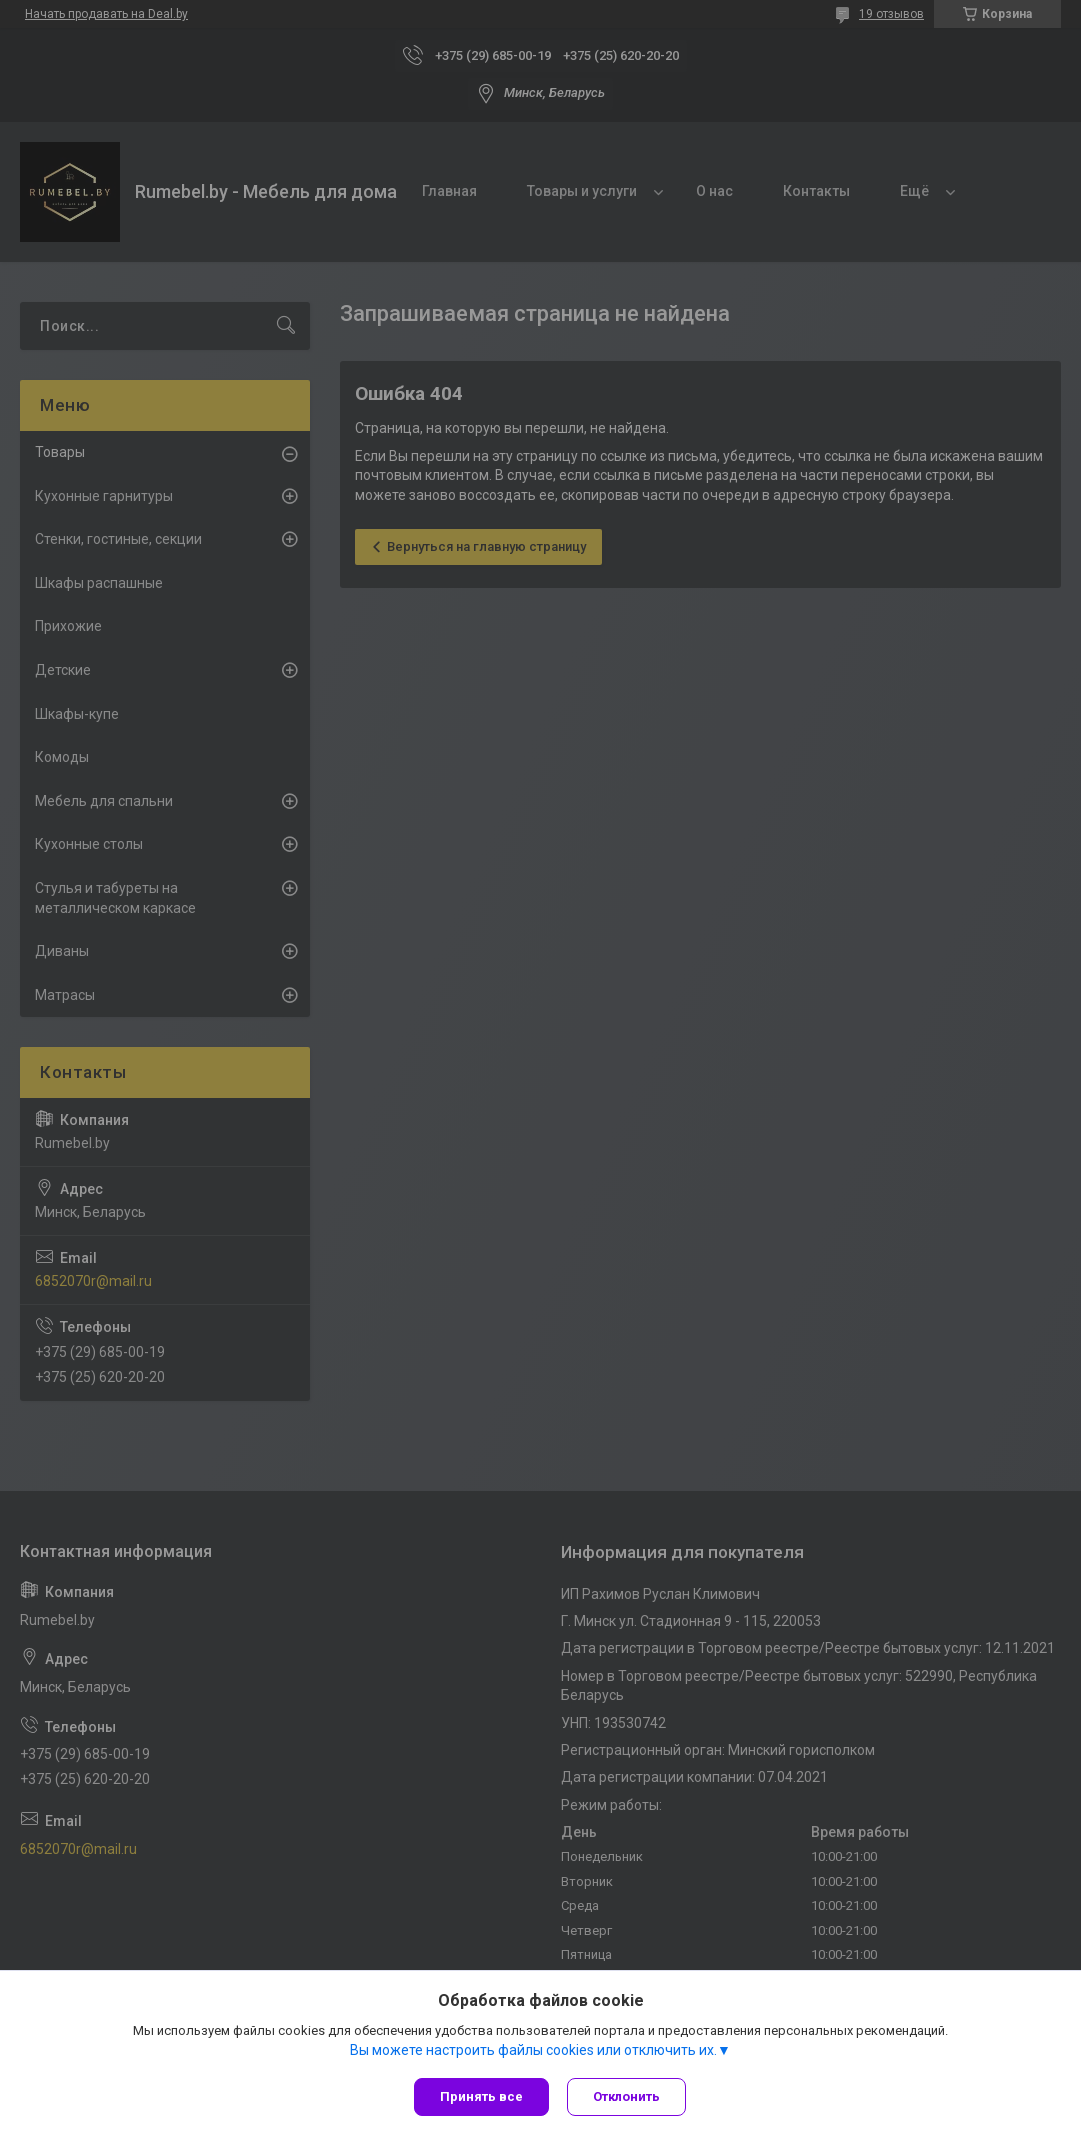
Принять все (481, 2096)
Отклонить (628, 2096)
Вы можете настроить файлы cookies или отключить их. (533, 2051)
